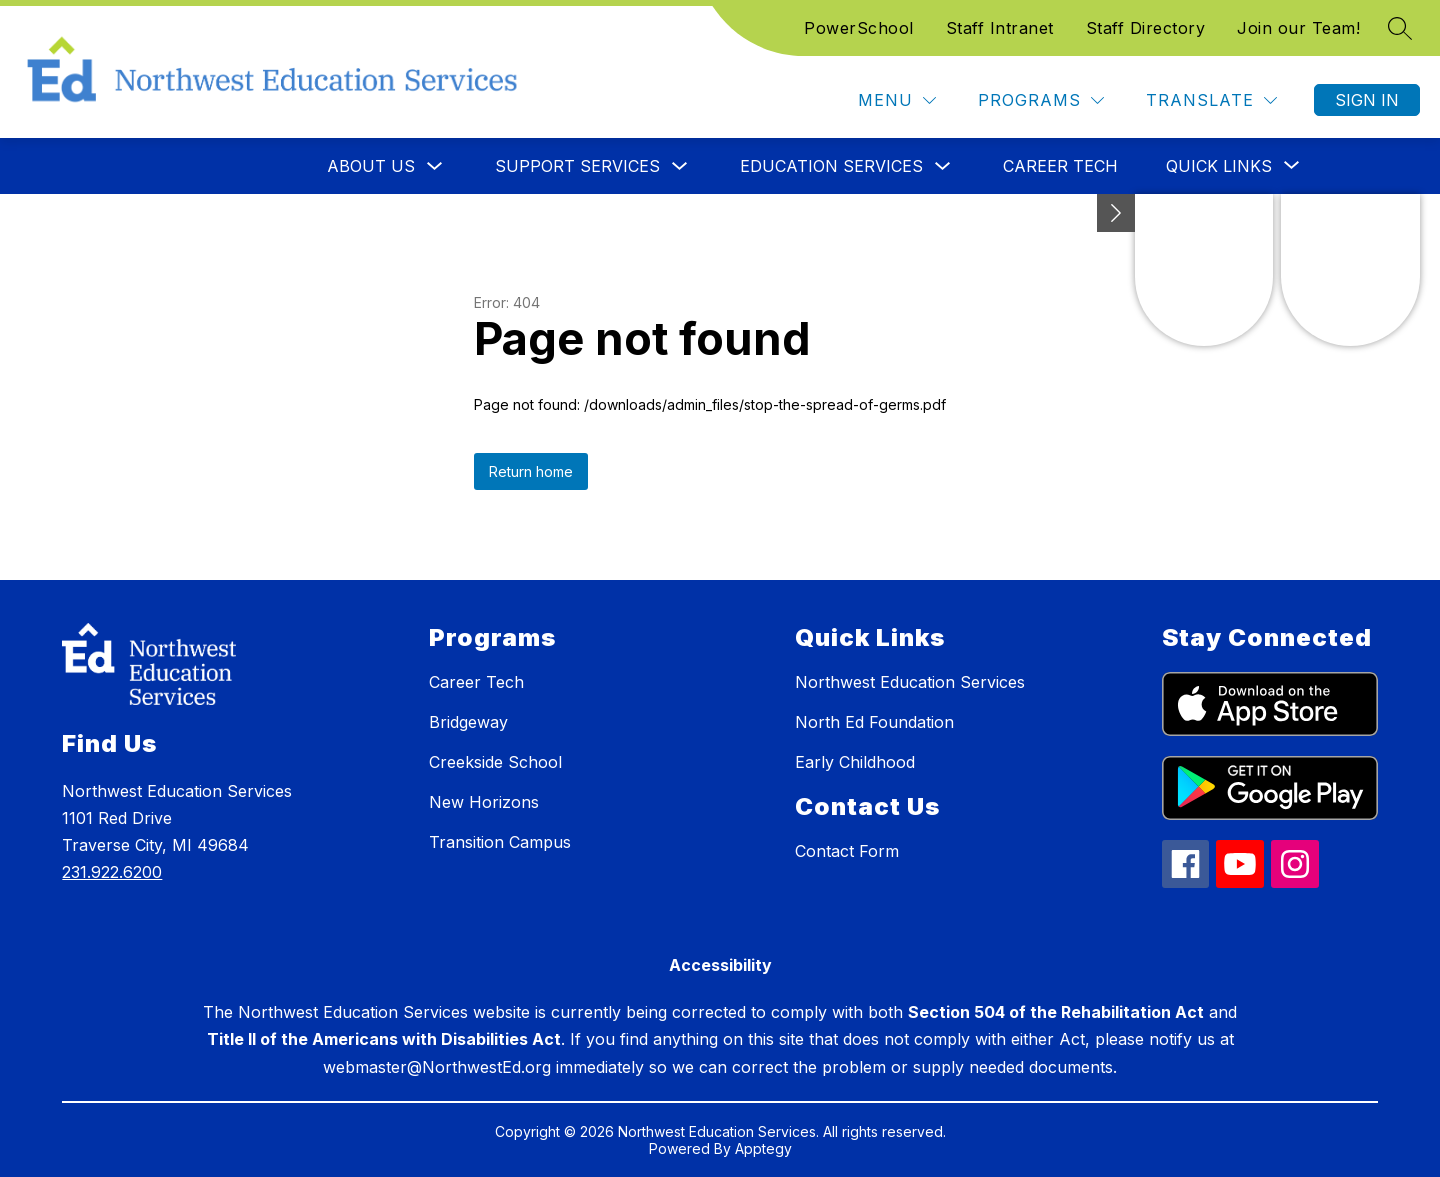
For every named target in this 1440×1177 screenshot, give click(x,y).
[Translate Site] (1211, 100)
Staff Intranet (1000, 28)
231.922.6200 (112, 872)
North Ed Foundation (874, 722)
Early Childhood (855, 762)
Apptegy (763, 1148)
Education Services (831, 166)
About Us (371, 166)
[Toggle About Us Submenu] (435, 166)
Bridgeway (468, 722)
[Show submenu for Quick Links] (1219, 166)
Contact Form (847, 851)
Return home (531, 471)
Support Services (577, 166)
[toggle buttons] (1116, 213)
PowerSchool (859, 28)
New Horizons (484, 802)
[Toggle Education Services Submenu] (943, 166)
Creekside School (495, 762)
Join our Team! (1298, 28)
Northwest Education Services (910, 682)
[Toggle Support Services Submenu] (680, 166)
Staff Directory (1146, 28)
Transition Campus (500, 842)
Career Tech (1060, 166)
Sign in (1367, 100)
